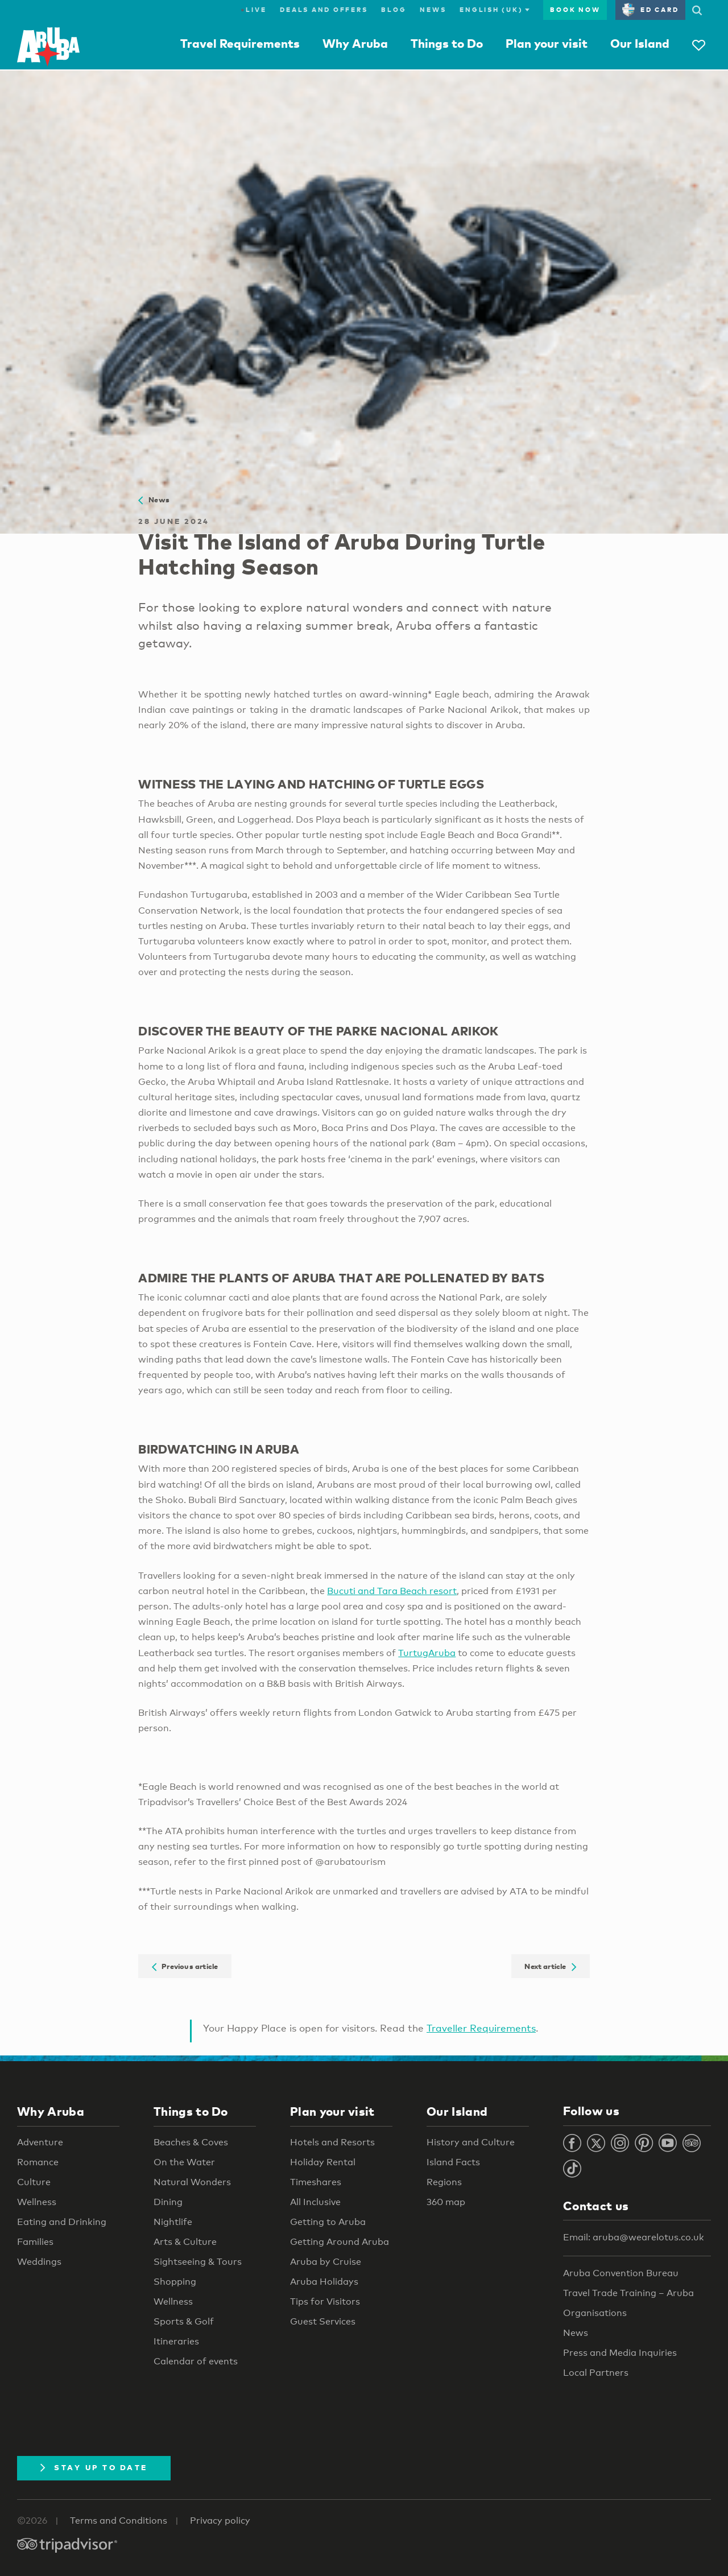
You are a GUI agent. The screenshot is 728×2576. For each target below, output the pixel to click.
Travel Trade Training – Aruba (628, 2293)
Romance (38, 2162)
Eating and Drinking (61, 2221)
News (433, 10)
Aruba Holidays (324, 2281)
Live (253, 10)
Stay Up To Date (93, 2467)
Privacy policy (220, 2520)
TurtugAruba (427, 1653)
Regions (444, 2182)
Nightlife (173, 2221)
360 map (446, 2202)
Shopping (175, 2281)
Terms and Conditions (118, 2520)
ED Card (650, 9)
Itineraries (176, 2341)
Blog (393, 10)
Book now (575, 10)
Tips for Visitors (325, 2301)
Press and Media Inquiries (620, 2352)
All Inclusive (315, 2202)
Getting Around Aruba (339, 2241)
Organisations (595, 2312)
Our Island (639, 43)
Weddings (39, 2261)
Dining (168, 2202)
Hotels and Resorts (332, 2142)
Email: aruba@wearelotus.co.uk (633, 2237)
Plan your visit (547, 43)
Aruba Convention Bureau (621, 2273)
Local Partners (595, 2372)
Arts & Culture (185, 2241)
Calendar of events (196, 2361)
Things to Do (447, 43)
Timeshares (315, 2182)
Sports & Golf (184, 2321)
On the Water (184, 2162)
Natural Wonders (192, 2182)
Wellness (36, 2202)
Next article (550, 1966)
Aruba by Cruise (325, 2261)
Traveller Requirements (481, 2028)
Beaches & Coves (191, 2142)
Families (35, 2241)
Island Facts (453, 2162)
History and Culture (471, 2142)
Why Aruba (355, 43)
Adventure (40, 2142)
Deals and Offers (323, 10)
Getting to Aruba (328, 2221)
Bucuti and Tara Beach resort (392, 1591)
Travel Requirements (240, 43)
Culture (34, 2182)
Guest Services (322, 2321)
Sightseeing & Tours (198, 2261)
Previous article (185, 1966)
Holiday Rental (322, 2162)
